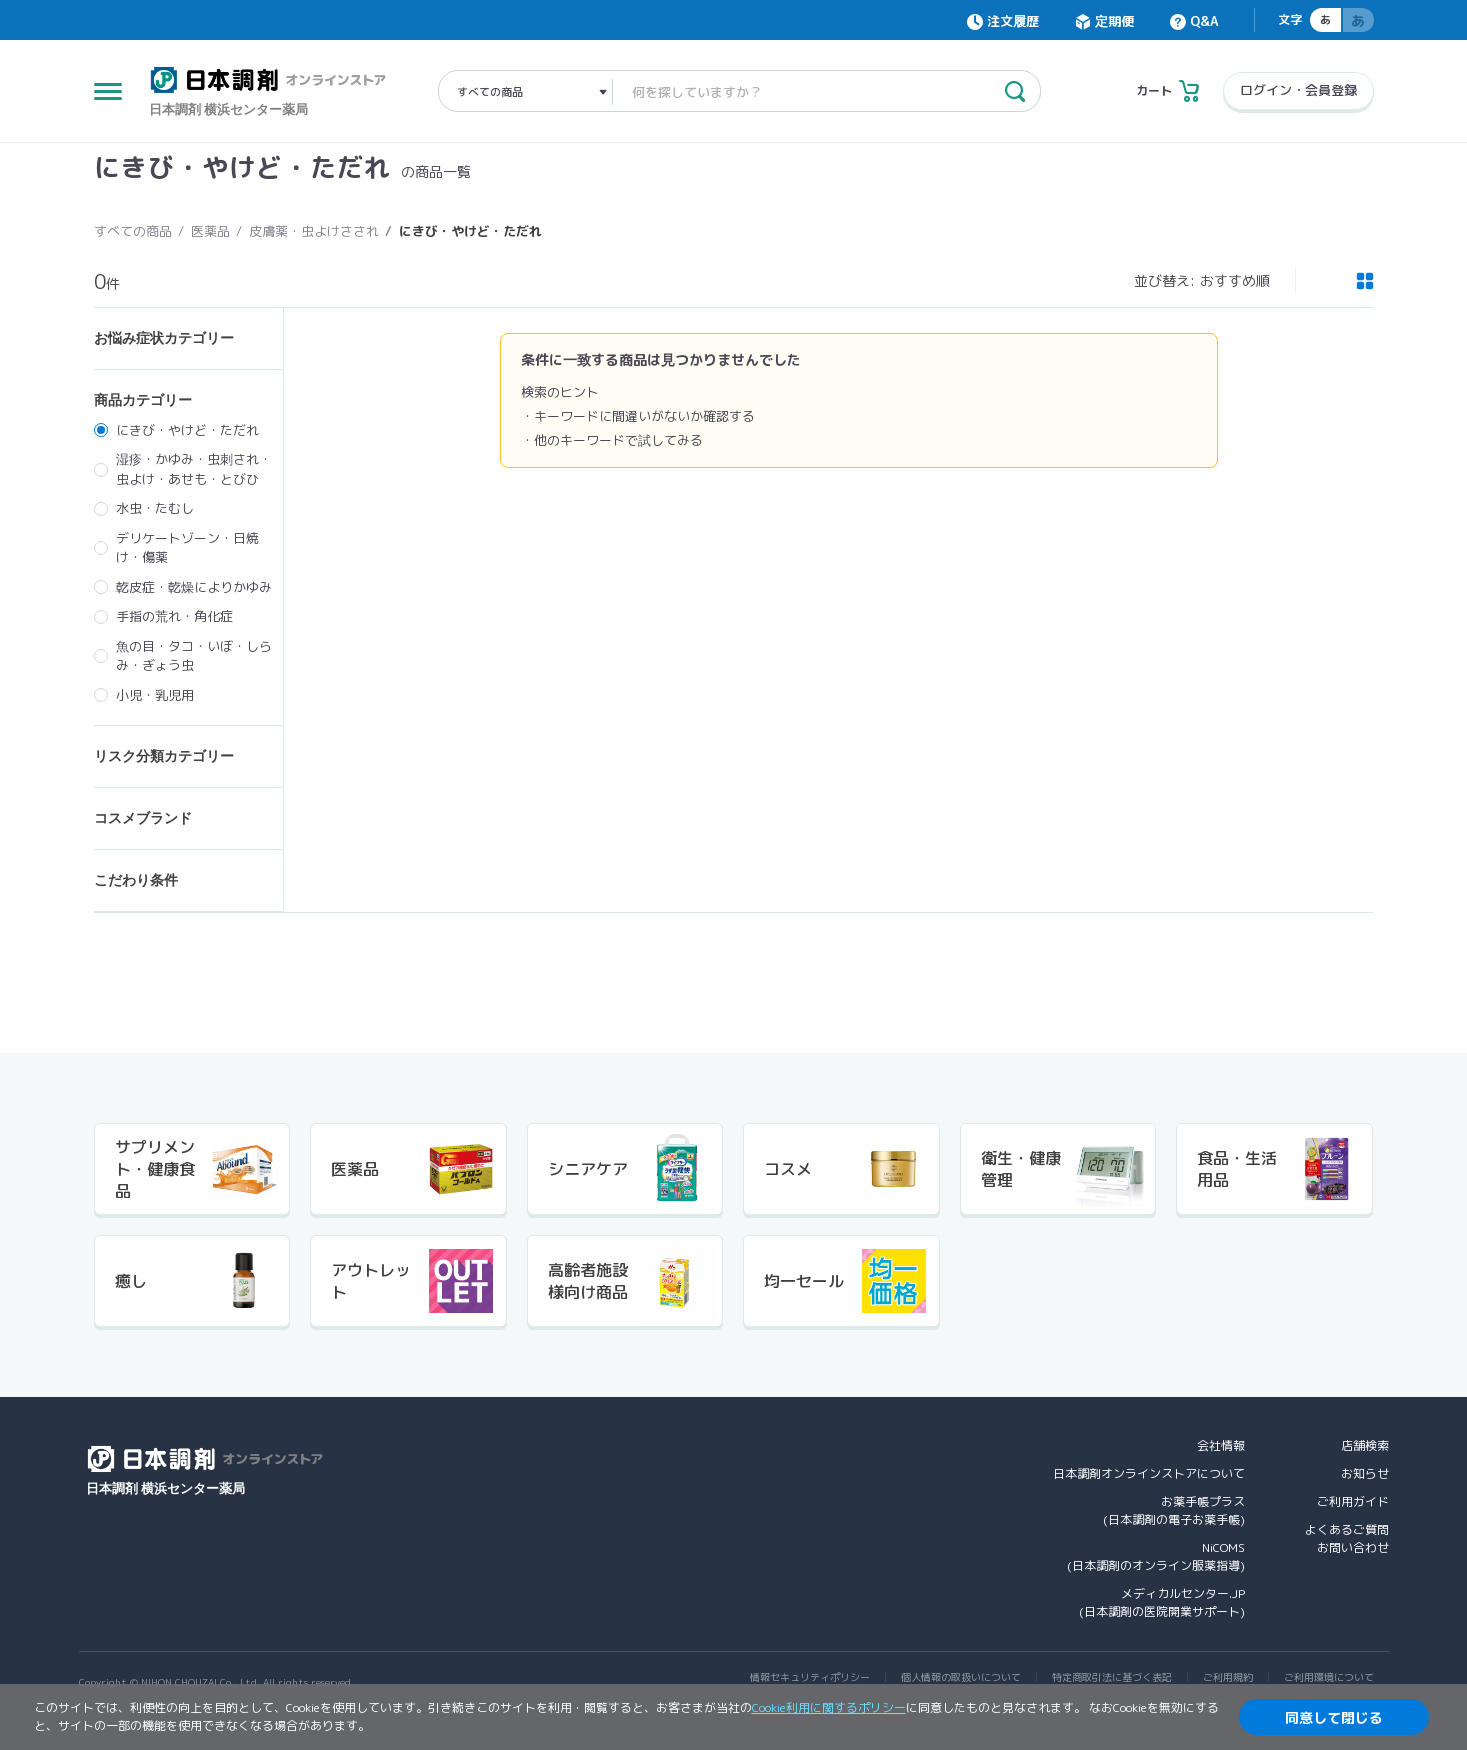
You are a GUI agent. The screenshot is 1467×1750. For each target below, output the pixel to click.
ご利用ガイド (1353, 1501)
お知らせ (1365, 1473)
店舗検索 (1365, 1445)
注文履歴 (1013, 21)
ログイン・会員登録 (1298, 90)
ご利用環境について (1329, 1677)
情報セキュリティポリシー (810, 1677)
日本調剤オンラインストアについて (1149, 1473)
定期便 (1114, 21)
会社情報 (1221, 1445)
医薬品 (210, 231)
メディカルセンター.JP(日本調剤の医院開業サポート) (1162, 1602)
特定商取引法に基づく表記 (1112, 1677)
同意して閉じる (1334, 1717)
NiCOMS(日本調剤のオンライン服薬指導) (1156, 1556)
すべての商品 (133, 231)
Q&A (1204, 21)
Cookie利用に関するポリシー (829, 1707)
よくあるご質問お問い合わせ (1347, 1538)
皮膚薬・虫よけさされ (314, 231)
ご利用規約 (1228, 1677)
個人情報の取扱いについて (961, 1677)
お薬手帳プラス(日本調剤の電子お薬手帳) (1174, 1510)
